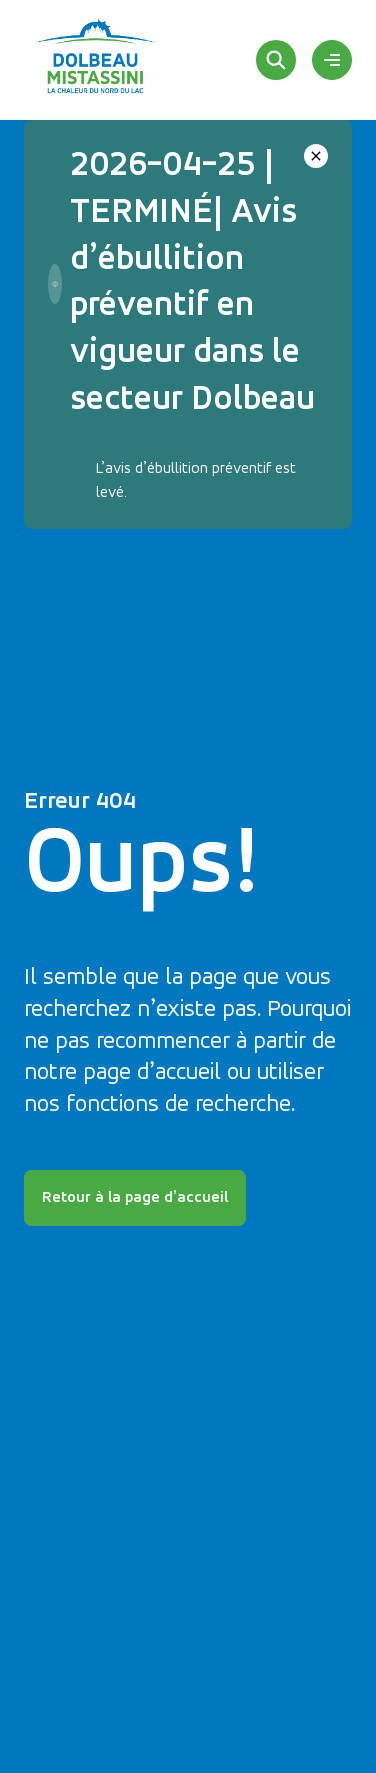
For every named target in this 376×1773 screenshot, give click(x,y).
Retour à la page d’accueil (135, 1198)
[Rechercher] (276, 60)
